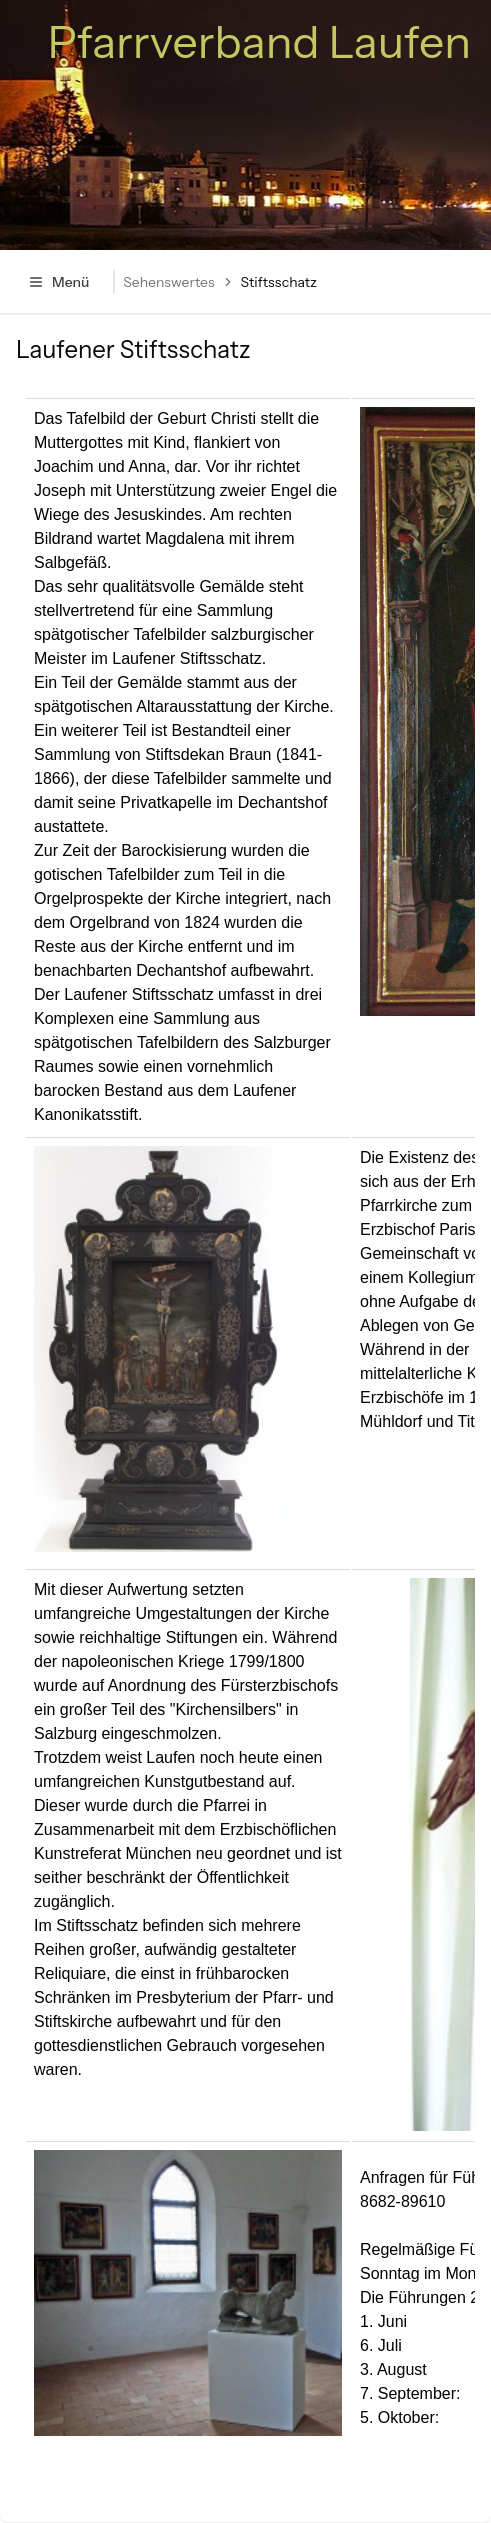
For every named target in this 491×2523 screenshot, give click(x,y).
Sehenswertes (168, 282)
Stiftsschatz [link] (279, 282)
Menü (58, 282)
